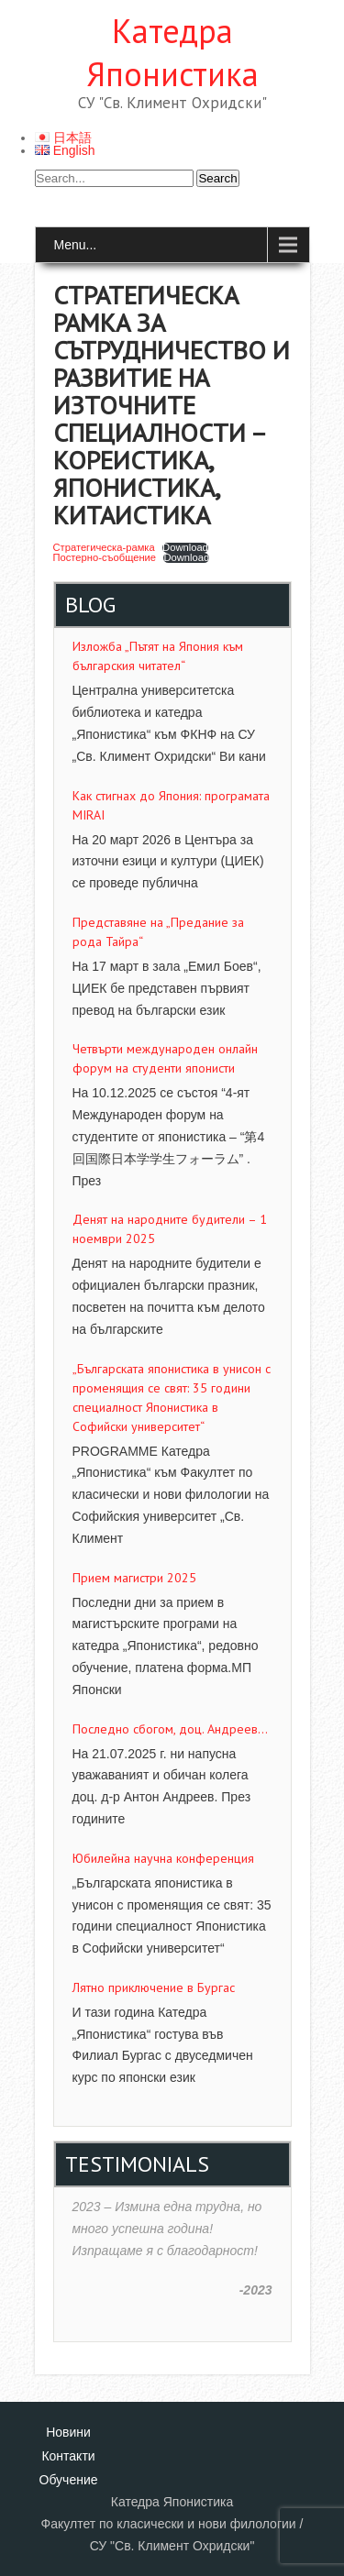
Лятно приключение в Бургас (153, 1987)
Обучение (68, 2479)
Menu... (75, 244)
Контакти (67, 2456)
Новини (68, 2432)
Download (185, 548)
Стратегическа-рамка (104, 547)
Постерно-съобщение (105, 557)
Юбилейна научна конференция (163, 1858)
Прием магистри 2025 (134, 1577)
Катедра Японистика (172, 52)
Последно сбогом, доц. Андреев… (170, 1729)
